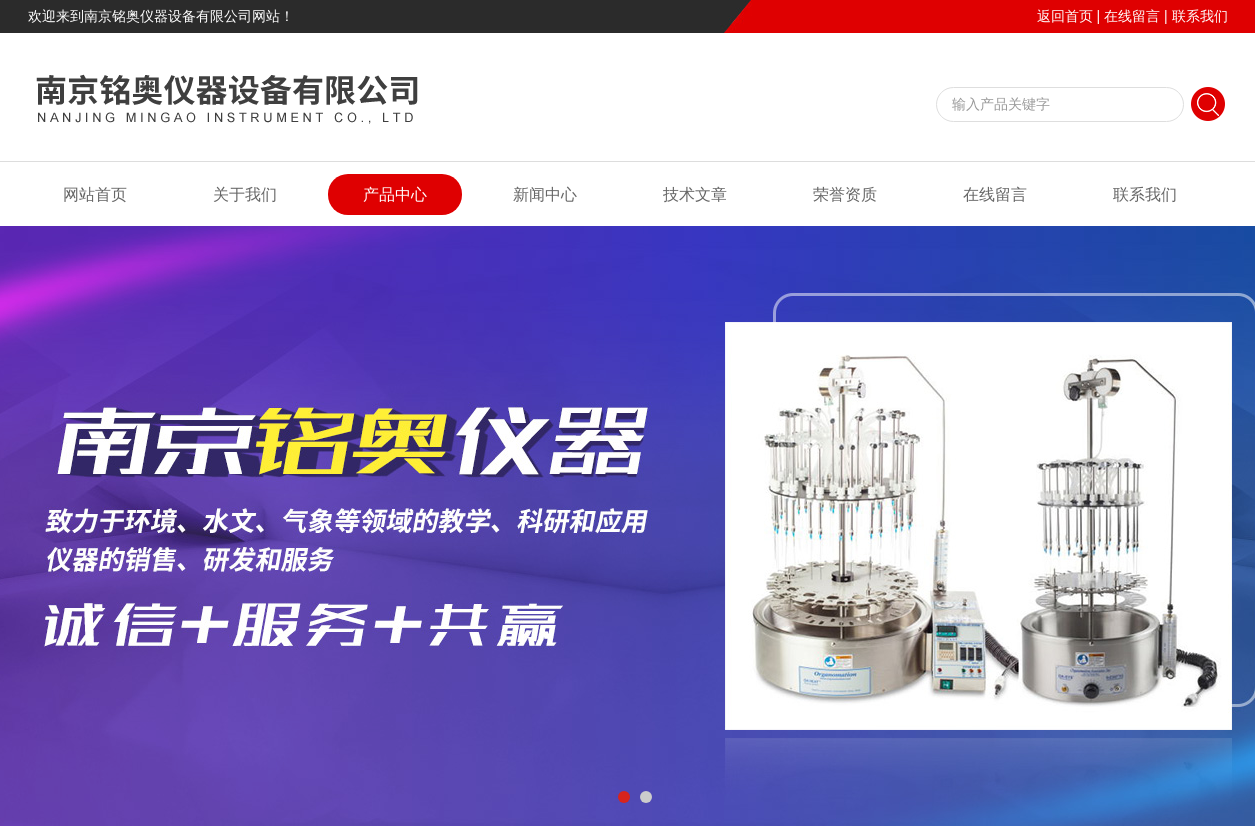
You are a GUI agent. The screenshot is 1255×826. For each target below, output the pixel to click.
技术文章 (695, 194)
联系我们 (1200, 16)
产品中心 (395, 194)
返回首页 (1065, 16)
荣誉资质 (845, 194)
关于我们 (245, 194)
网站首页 (95, 194)
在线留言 (1132, 16)
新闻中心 (545, 194)
